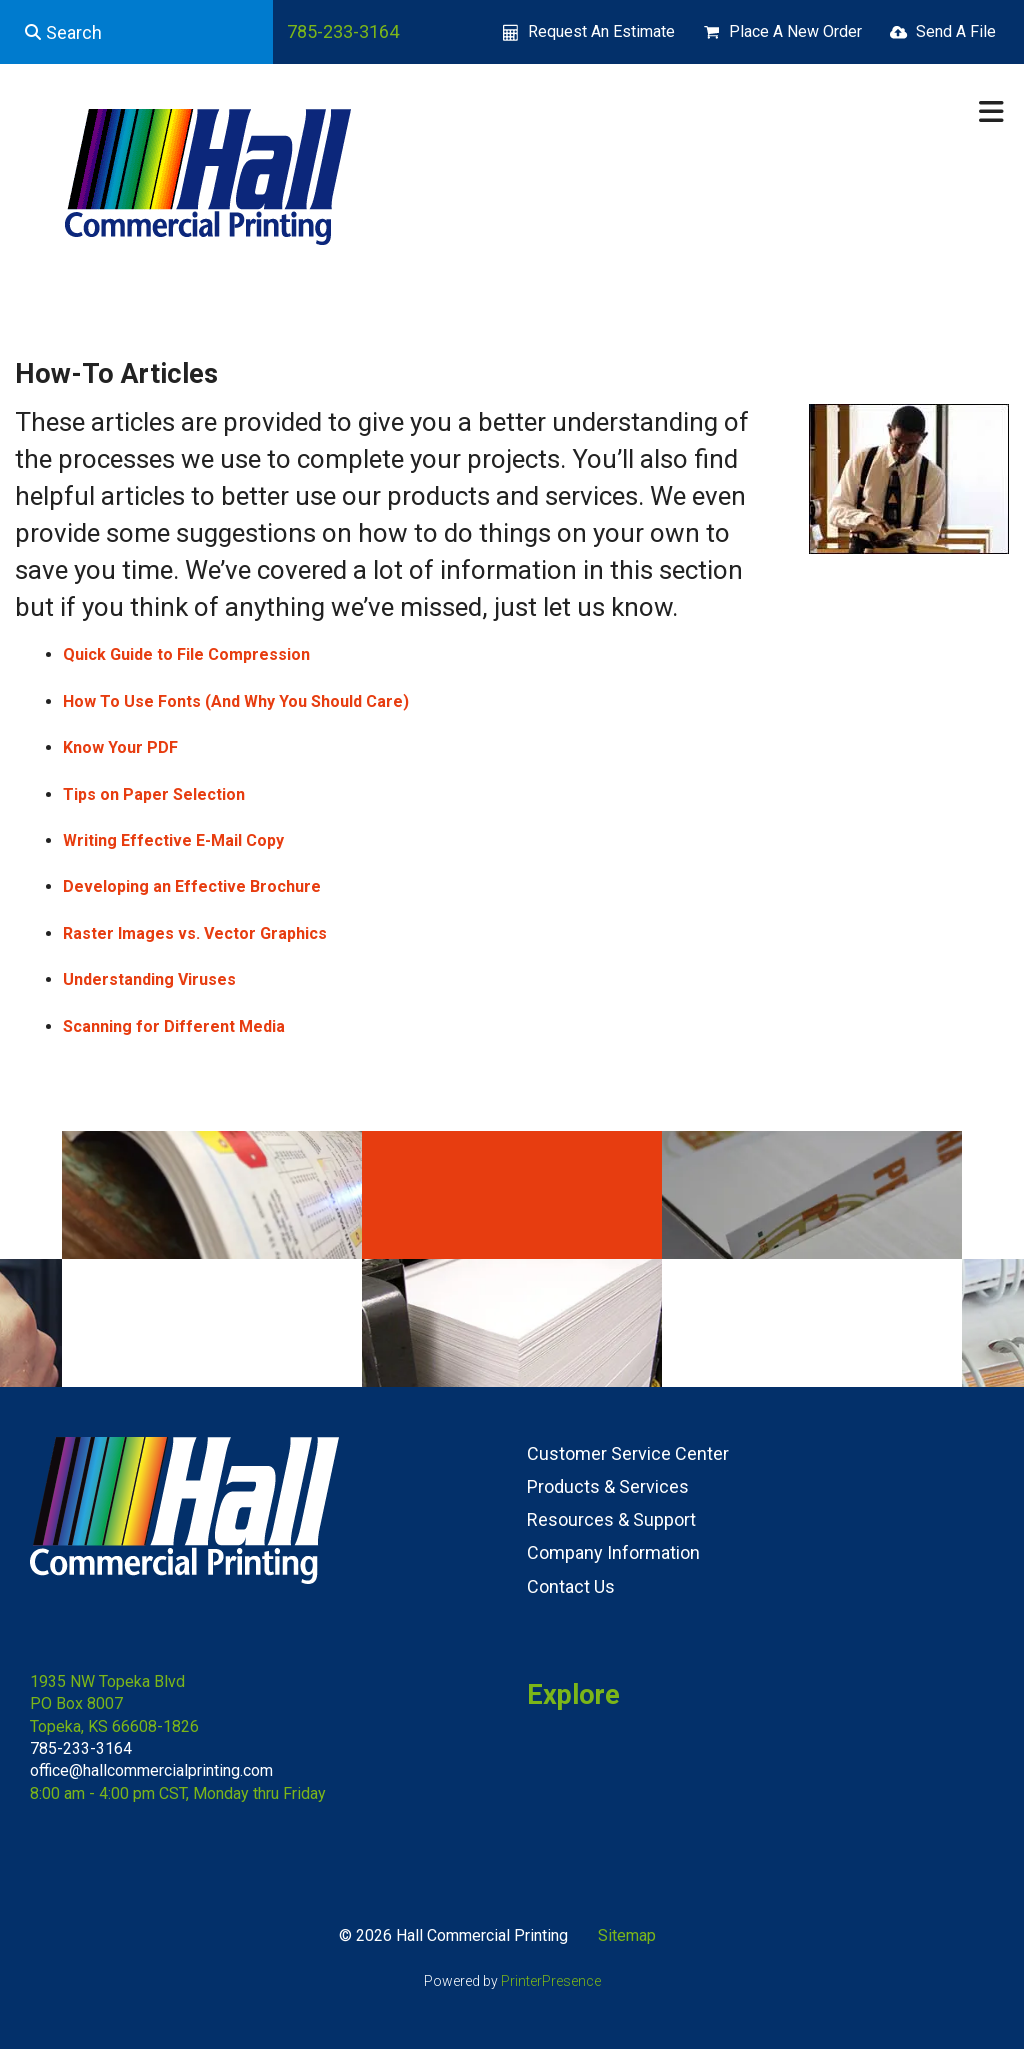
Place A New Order (795, 31)
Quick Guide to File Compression (186, 654)
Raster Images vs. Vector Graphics (195, 933)
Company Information (613, 1552)
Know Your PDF (120, 747)
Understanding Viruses (149, 979)
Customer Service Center (628, 1453)
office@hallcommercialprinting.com (151, 1770)
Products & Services (608, 1486)
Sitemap (627, 1935)
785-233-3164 (343, 31)
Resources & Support (611, 1519)
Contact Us (571, 1586)
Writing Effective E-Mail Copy (173, 840)
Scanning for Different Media (174, 1026)
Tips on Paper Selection (154, 794)
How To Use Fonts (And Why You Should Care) (236, 701)
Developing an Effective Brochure (192, 886)
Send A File (956, 31)
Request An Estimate (601, 31)
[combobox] (136, 32)
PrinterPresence (551, 1981)
